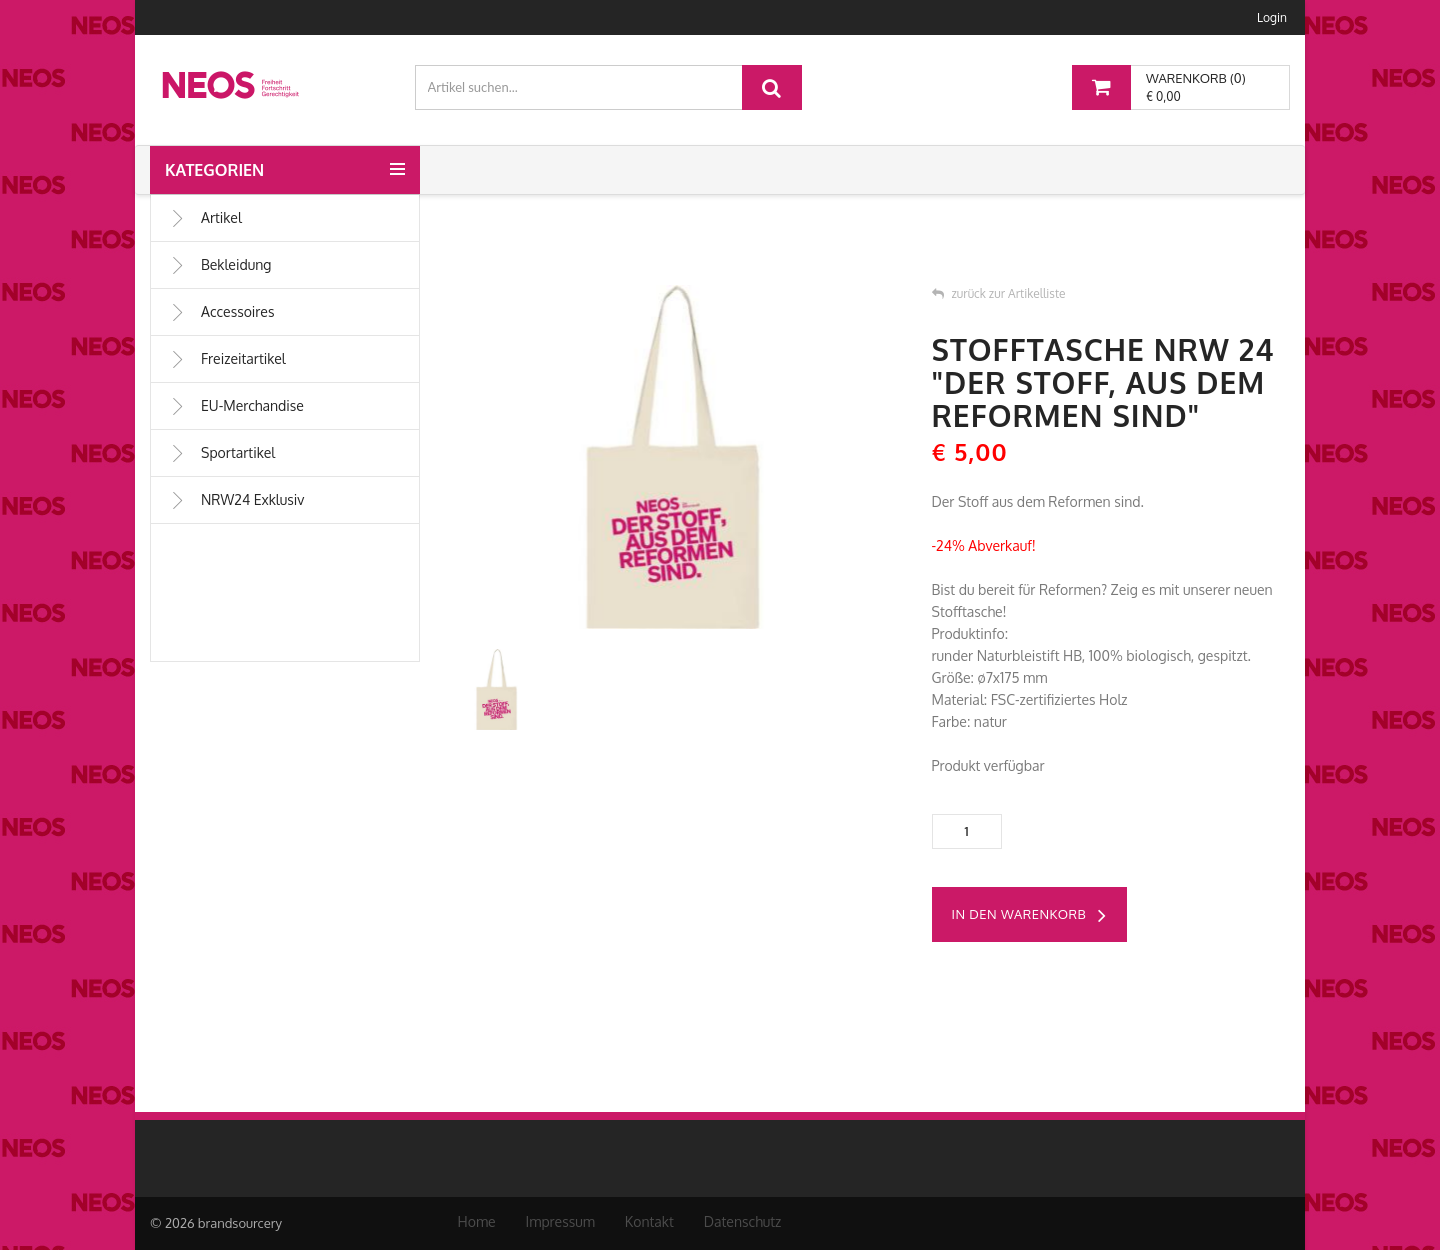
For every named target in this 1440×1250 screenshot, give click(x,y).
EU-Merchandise (236, 406)
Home (477, 1221)
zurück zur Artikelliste (999, 293)
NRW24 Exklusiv (236, 500)
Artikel (205, 218)
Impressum (560, 1221)
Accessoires (221, 312)
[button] (397, 161)
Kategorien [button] (214, 170)
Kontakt (649, 1221)
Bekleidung (220, 265)
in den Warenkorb (1029, 916)
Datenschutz (743, 1221)
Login (1272, 17)
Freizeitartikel (227, 359)
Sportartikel (222, 453)
